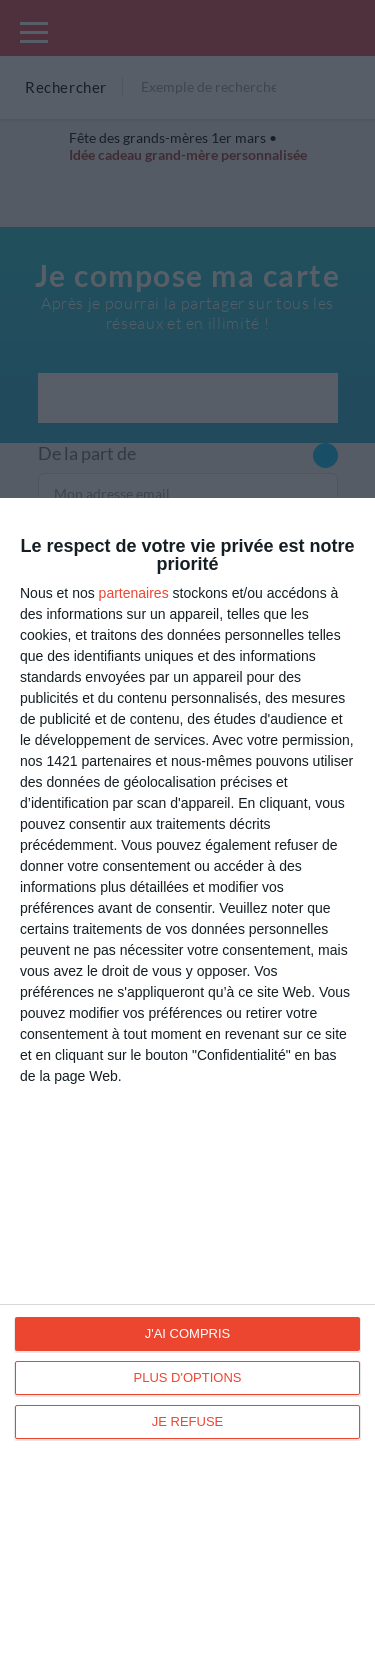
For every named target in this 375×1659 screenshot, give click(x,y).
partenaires (134, 593)
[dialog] (187, 1078)
